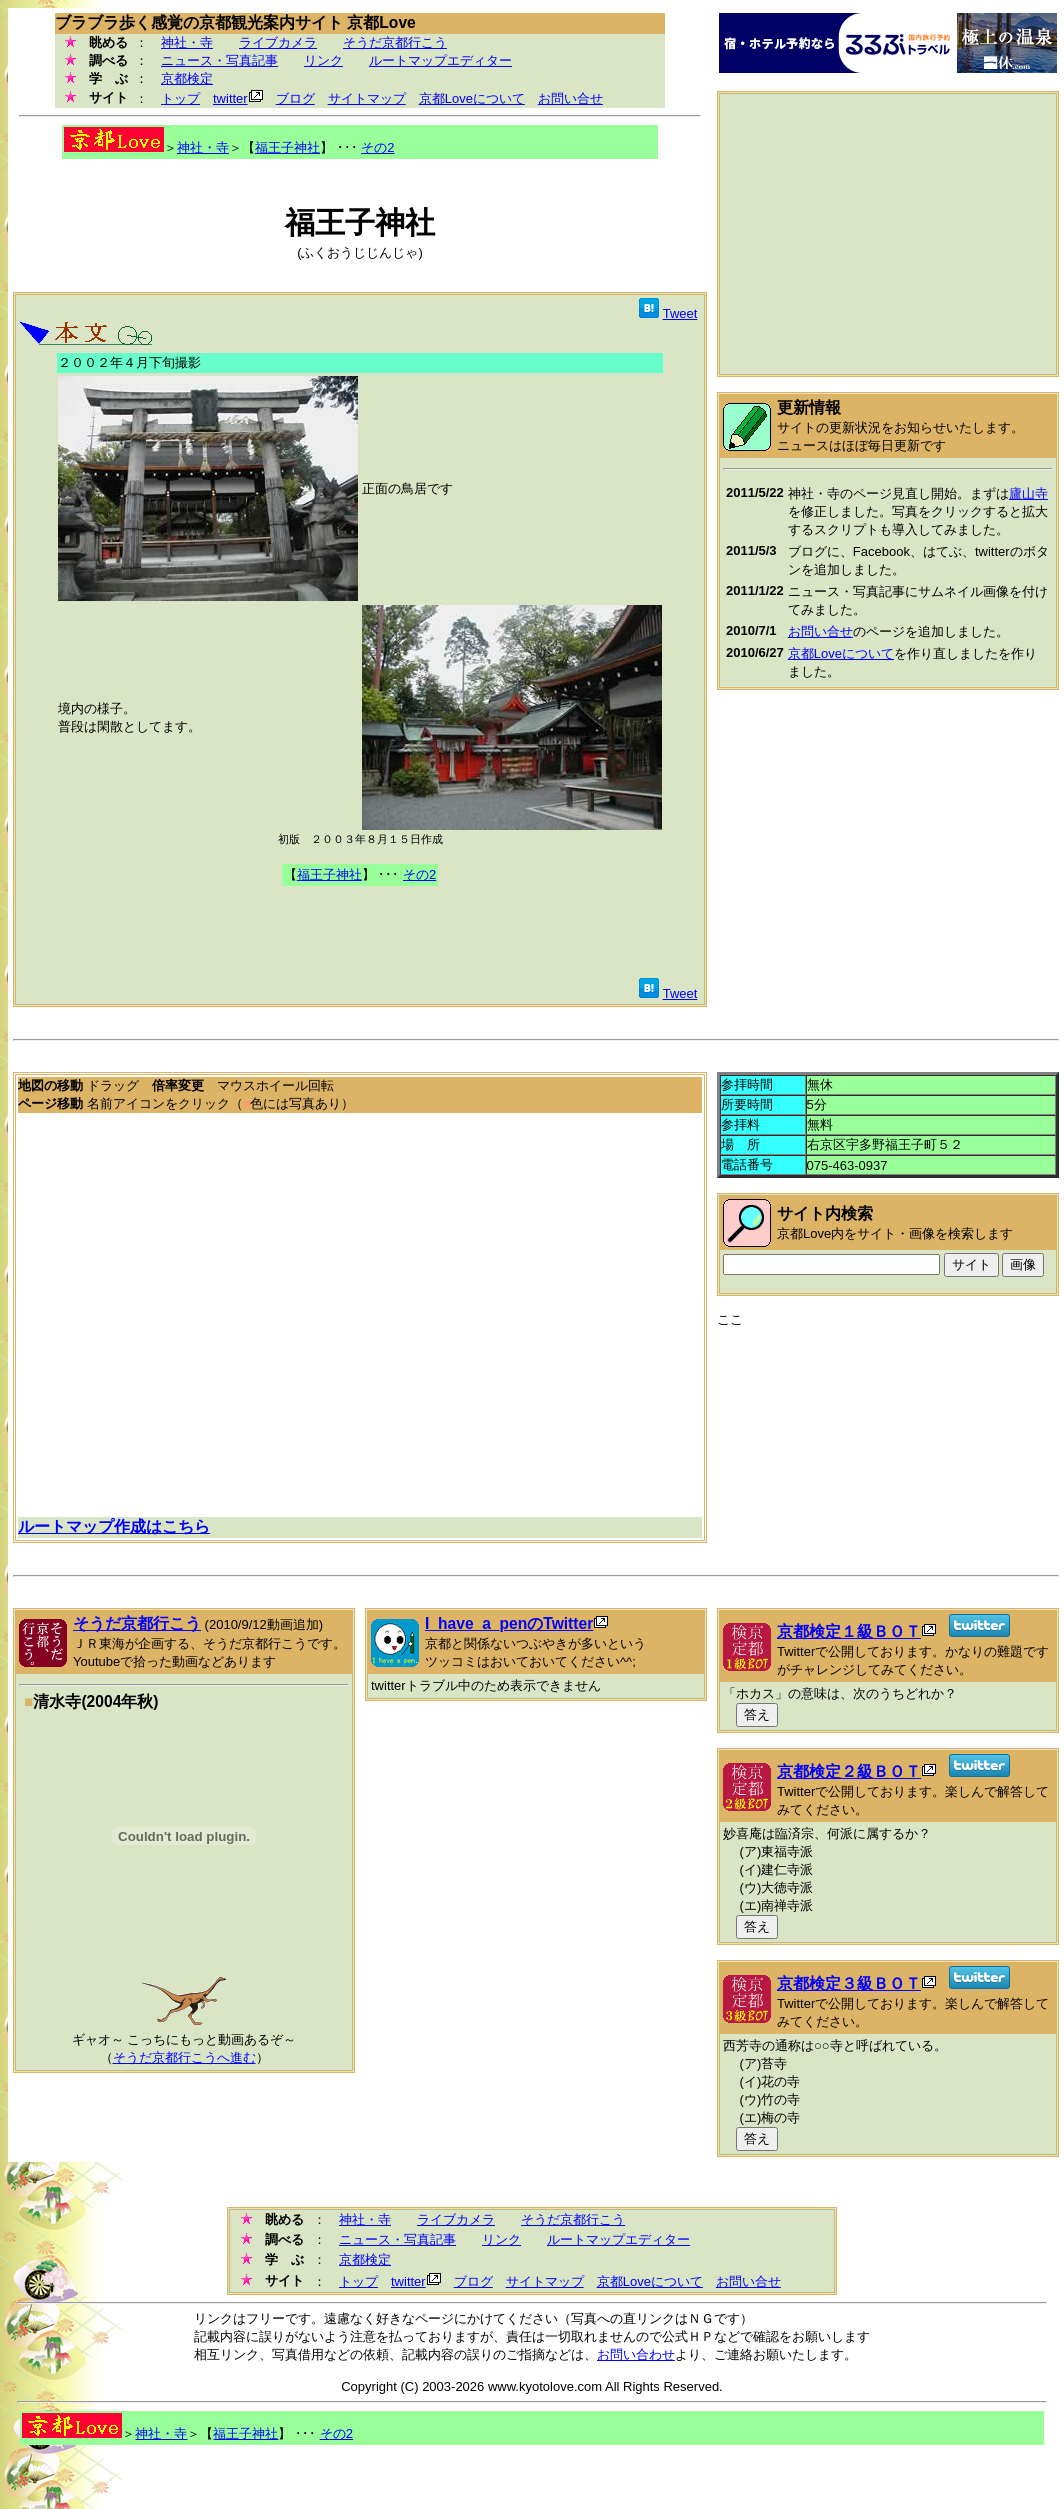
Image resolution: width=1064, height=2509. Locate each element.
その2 (377, 147)
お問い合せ (570, 98)
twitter (230, 98)
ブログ (295, 98)
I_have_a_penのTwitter (509, 1623)
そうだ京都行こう (395, 42)
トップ (180, 98)
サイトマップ (367, 98)
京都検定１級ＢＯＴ (849, 1631)
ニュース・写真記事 (219, 60)
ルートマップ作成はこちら (114, 1526)
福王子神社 (287, 147)
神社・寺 (187, 42)
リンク (323, 60)
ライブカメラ (278, 42)
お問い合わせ (636, 2354)
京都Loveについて (472, 98)
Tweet (680, 313)
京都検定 (187, 78)
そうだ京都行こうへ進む (184, 2057)
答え (757, 1714)
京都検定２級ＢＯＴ (849, 1771)
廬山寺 (1028, 493)
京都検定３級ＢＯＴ (849, 1983)
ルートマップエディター (440, 60)
